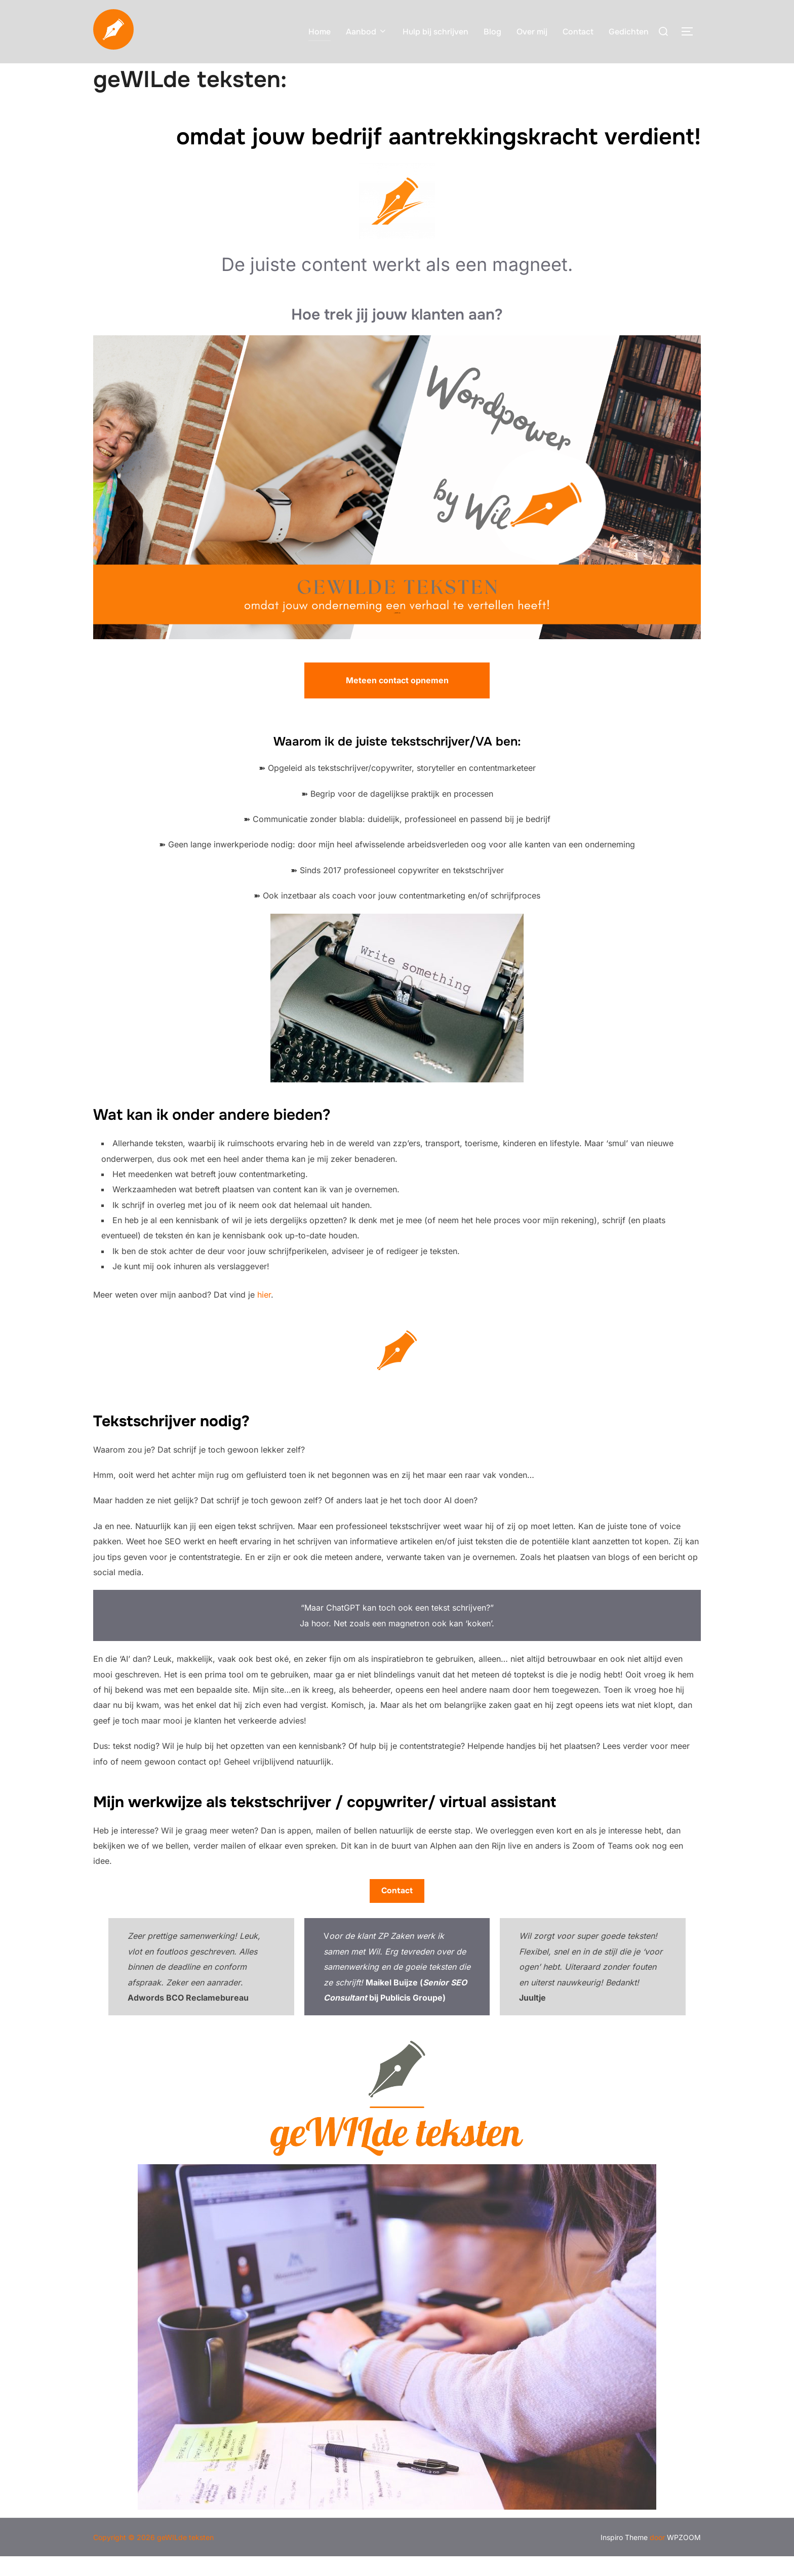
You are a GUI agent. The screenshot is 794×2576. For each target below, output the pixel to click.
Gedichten (629, 31)
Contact (578, 31)
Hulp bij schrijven (435, 31)
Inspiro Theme (624, 2556)
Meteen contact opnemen (397, 700)
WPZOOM (684, 2556)
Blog (492, 31)
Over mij (532, 31)
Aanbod (366, 31)
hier (264, 1314)
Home (319, 31)
